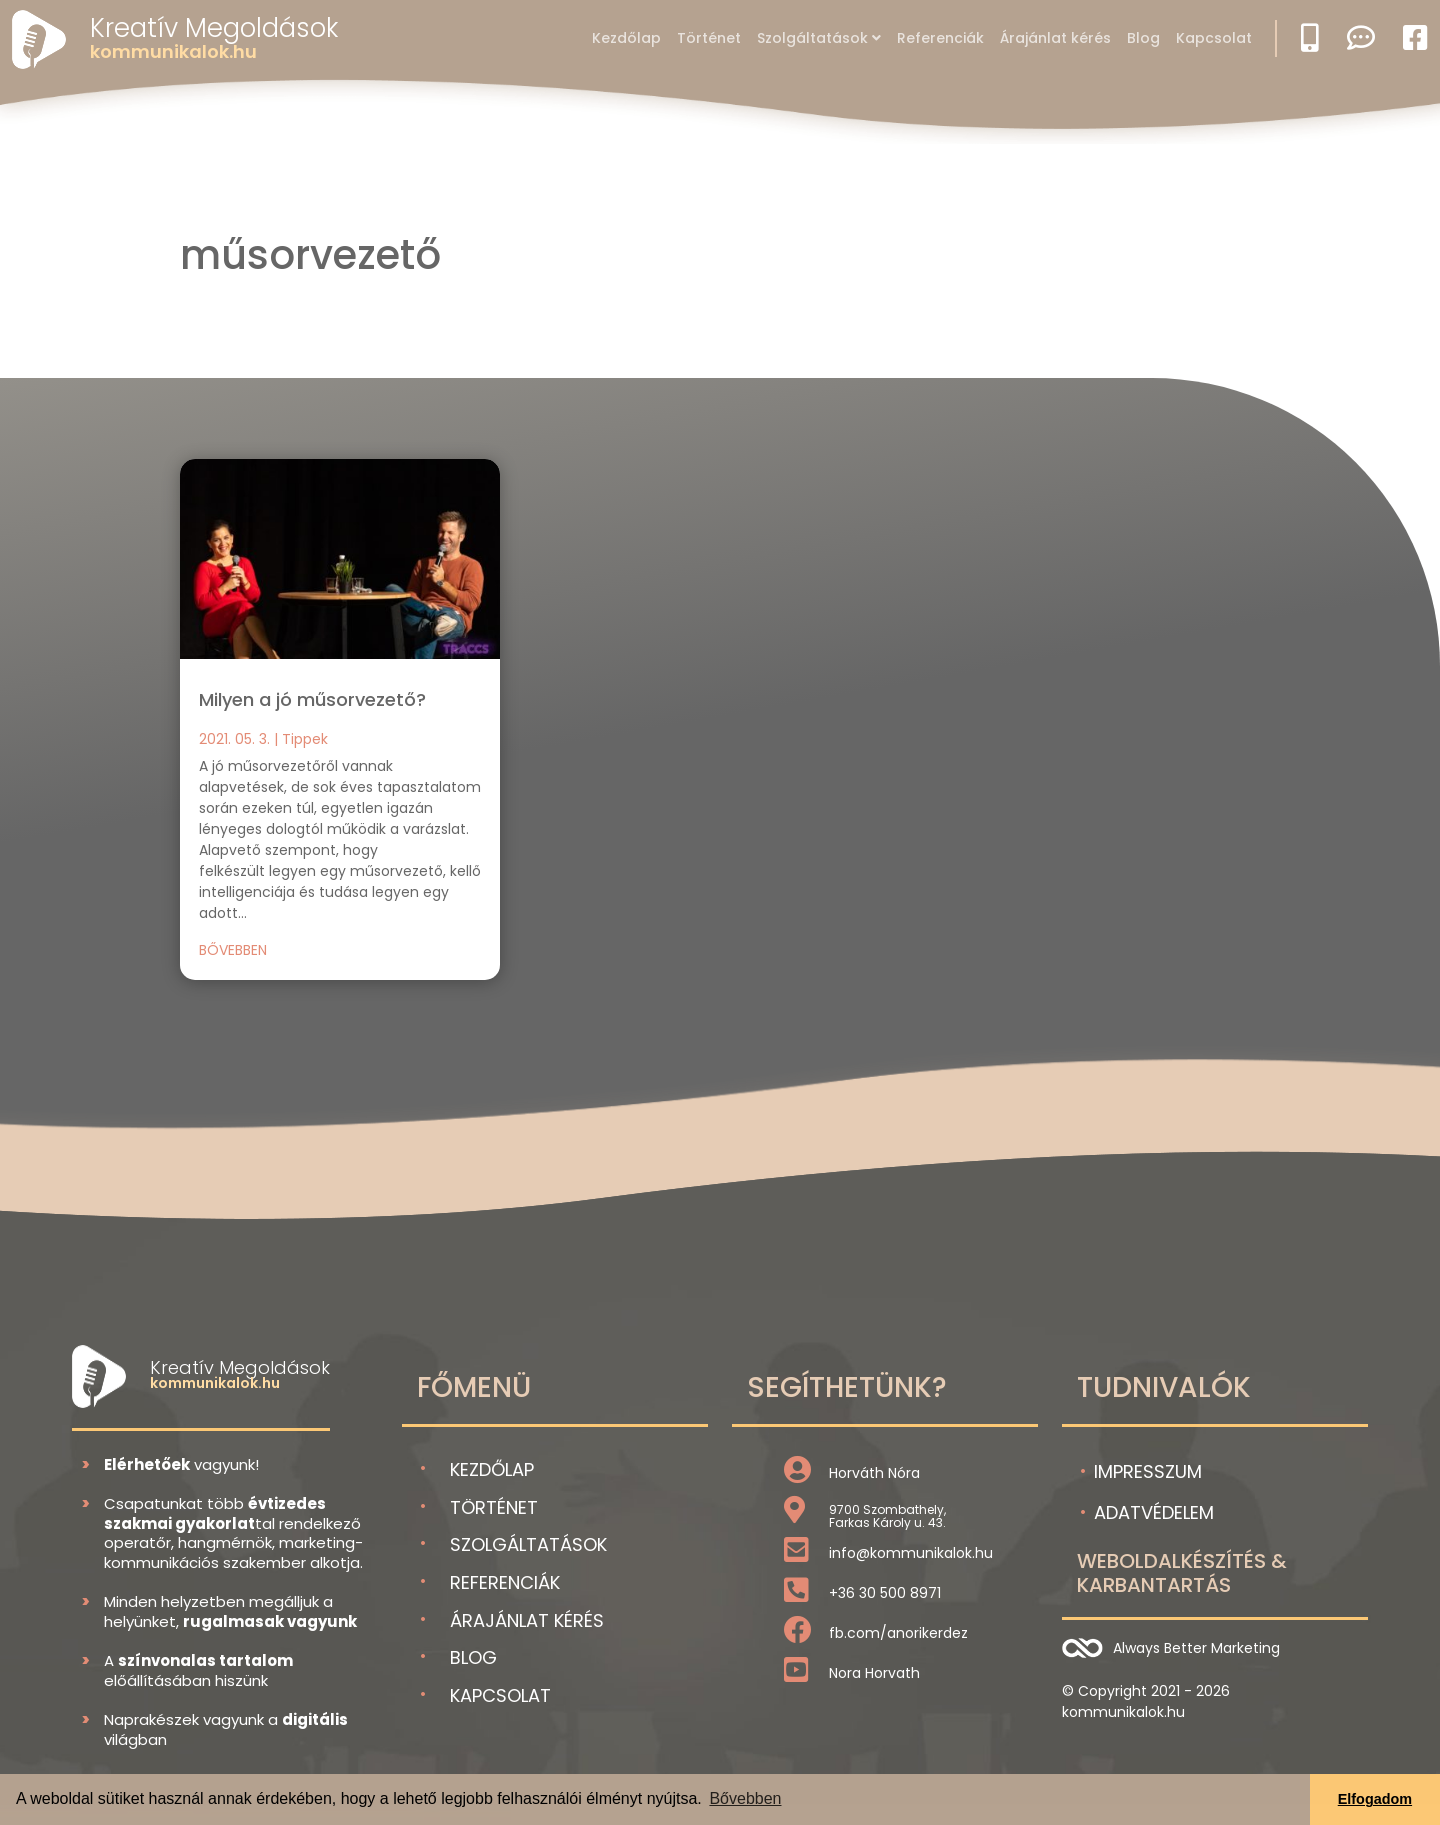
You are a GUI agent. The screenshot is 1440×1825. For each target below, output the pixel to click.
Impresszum (1148, 1471)
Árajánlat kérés (1055, 38)
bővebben (233, 950)
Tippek (305, 739)
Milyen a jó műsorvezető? (312, 699)
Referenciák (940, 38)
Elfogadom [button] (1375, 1799)
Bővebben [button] (745, 1798)
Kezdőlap (626, 38)
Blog (1143, 38)
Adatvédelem (1154, 1512)
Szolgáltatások (812, 38)
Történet (709, 38)
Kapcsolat (1214, 38)
